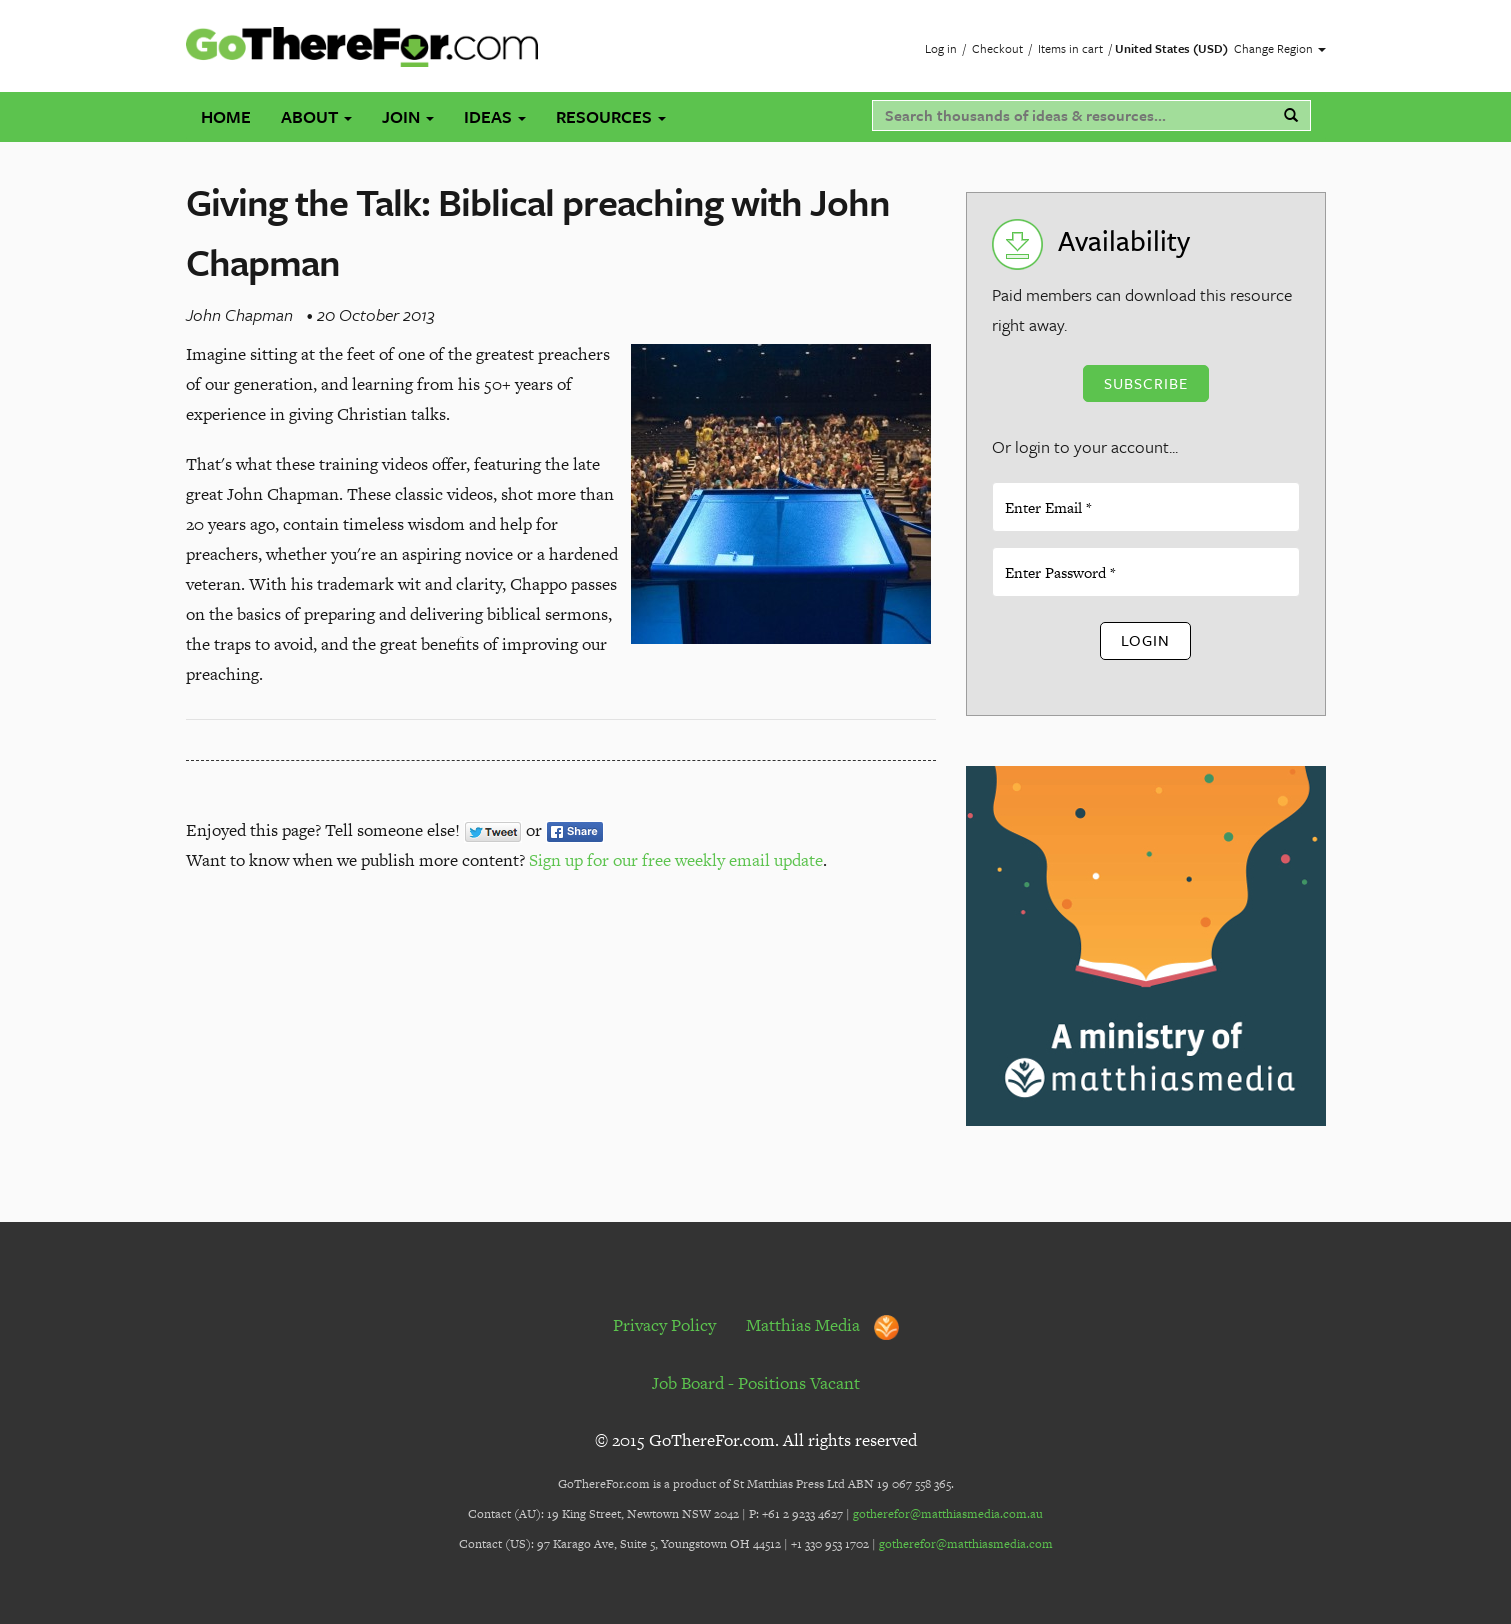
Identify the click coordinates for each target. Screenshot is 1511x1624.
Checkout (997, 48)
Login (1145, 640)
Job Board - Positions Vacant (756, 1383)
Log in (941, 48)
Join (408, 116)
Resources (611, 116)
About (316, 116)
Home (226, 116)
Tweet (493, 832)
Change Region (1280, 48)
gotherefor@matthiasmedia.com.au (948, 1514)
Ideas (495, 116)
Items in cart (1070, 48)
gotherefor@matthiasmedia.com (966, 1544)
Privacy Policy (664, 1325)
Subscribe (1146, 383)
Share (575, 832)
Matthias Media (822, 1325)
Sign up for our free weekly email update (676, 860)
